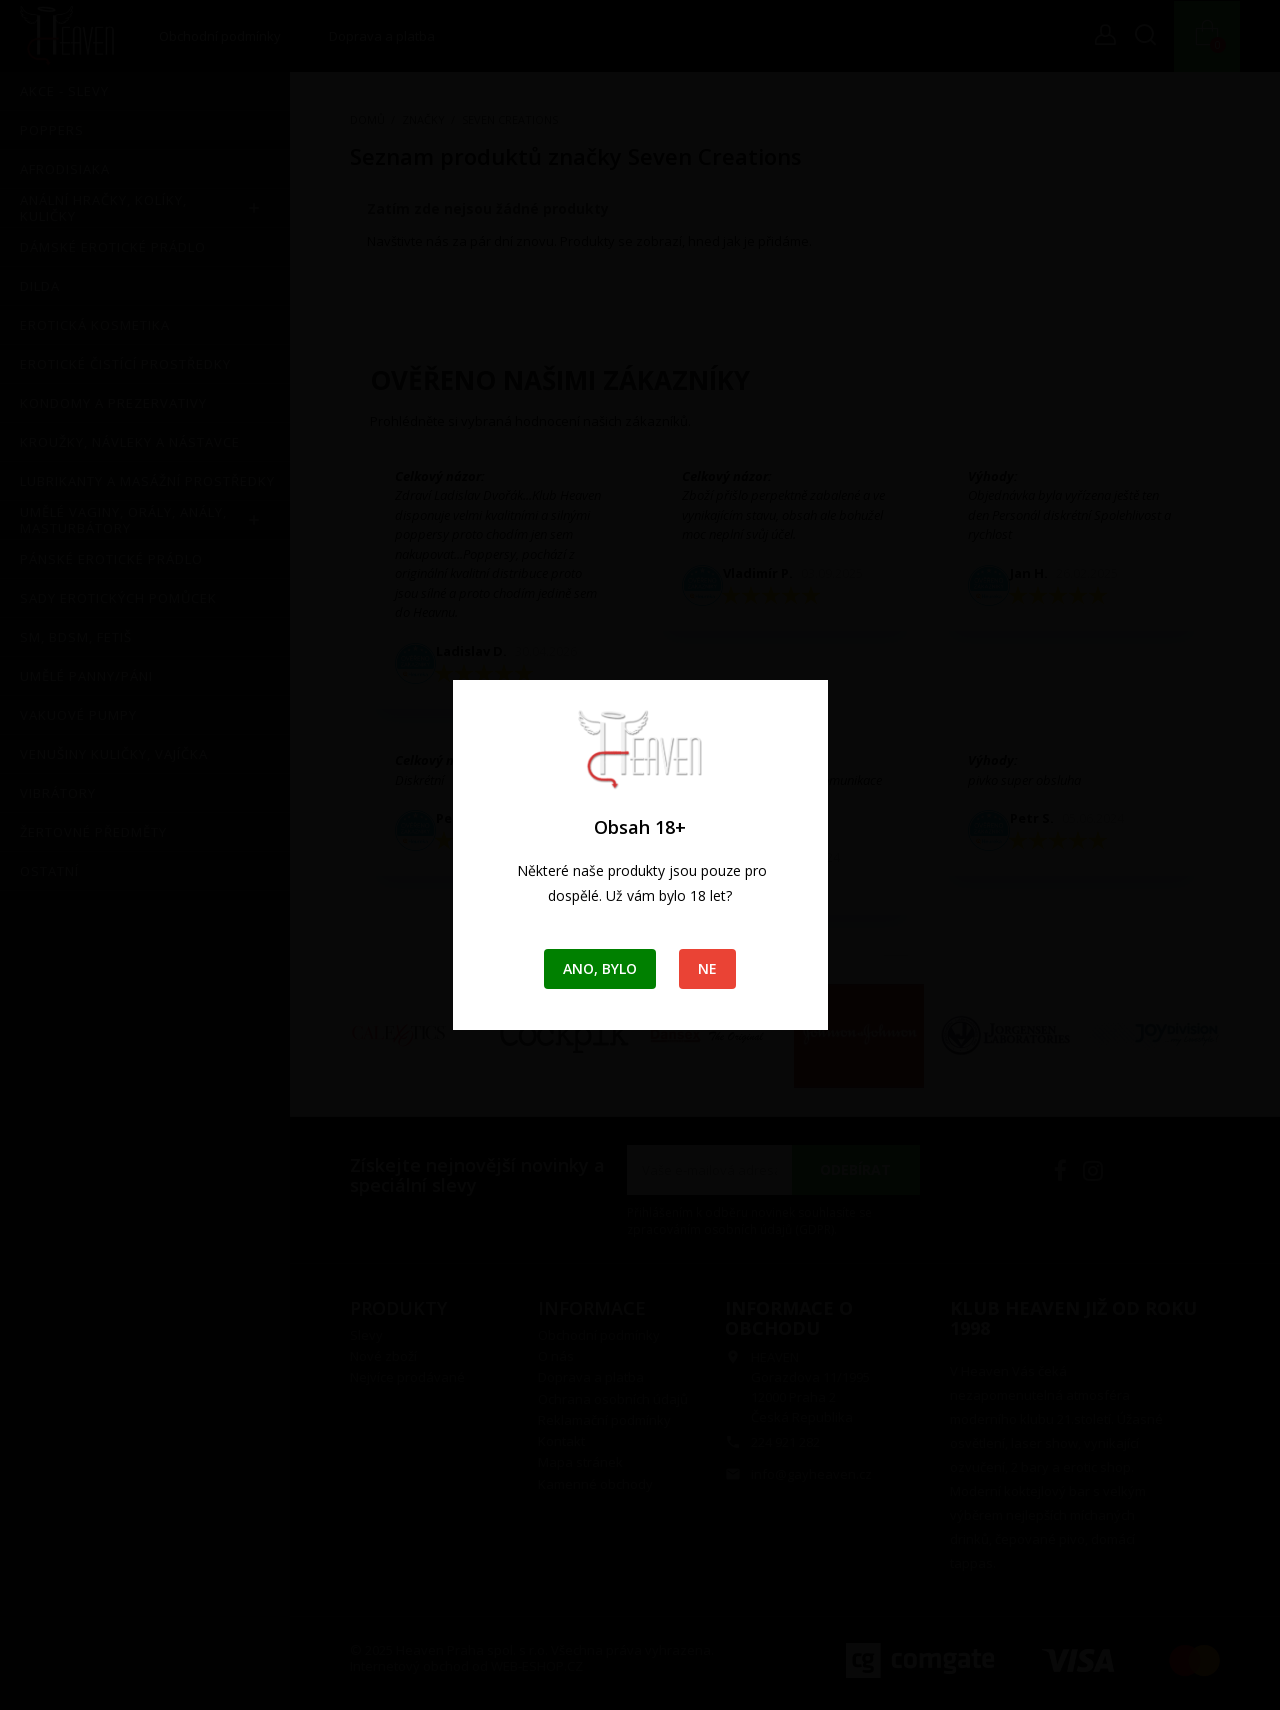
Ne (707, 968)
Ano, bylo (600, 968)
